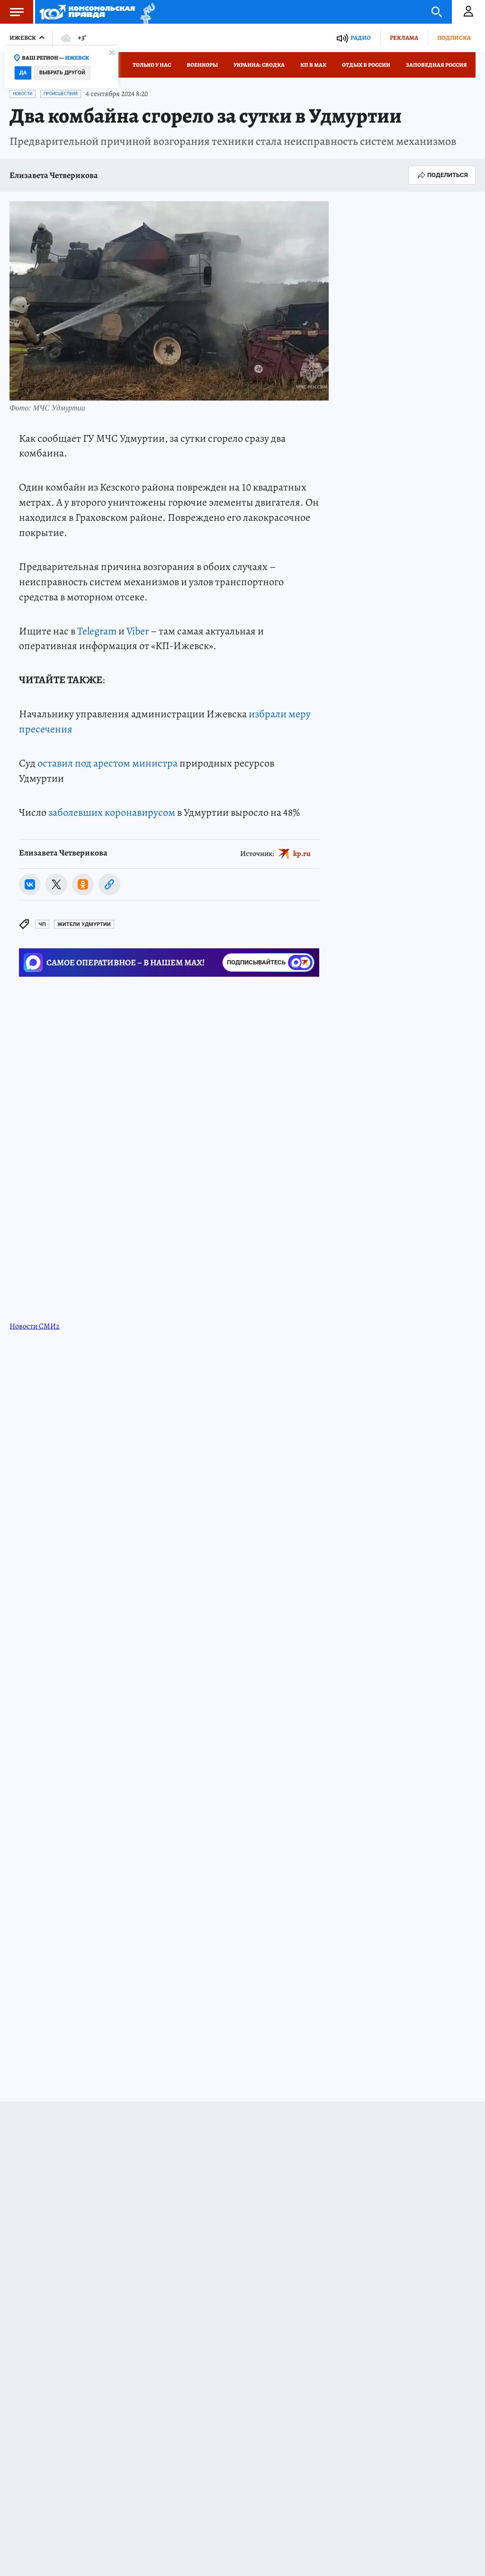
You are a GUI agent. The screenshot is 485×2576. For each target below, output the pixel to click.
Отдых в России (366, 65)
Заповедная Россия (436, 65)
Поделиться (442, 175)
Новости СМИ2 (34, 1326)
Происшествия (61, 93)
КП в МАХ (313, 65)
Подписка (454, 38)
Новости (22, 93)
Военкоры (202, 65)
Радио (360, 38)
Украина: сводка (259, 65)
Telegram (97, 631)
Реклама (404, 38)
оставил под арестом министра (107, 763)
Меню (12, 12)
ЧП (42, 924)
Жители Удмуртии (84, 924)
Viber (137, 631)
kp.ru (302, 853)
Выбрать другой (62, 73)
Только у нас (152, 65)
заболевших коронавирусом (111, 812)
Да (23, 73)
